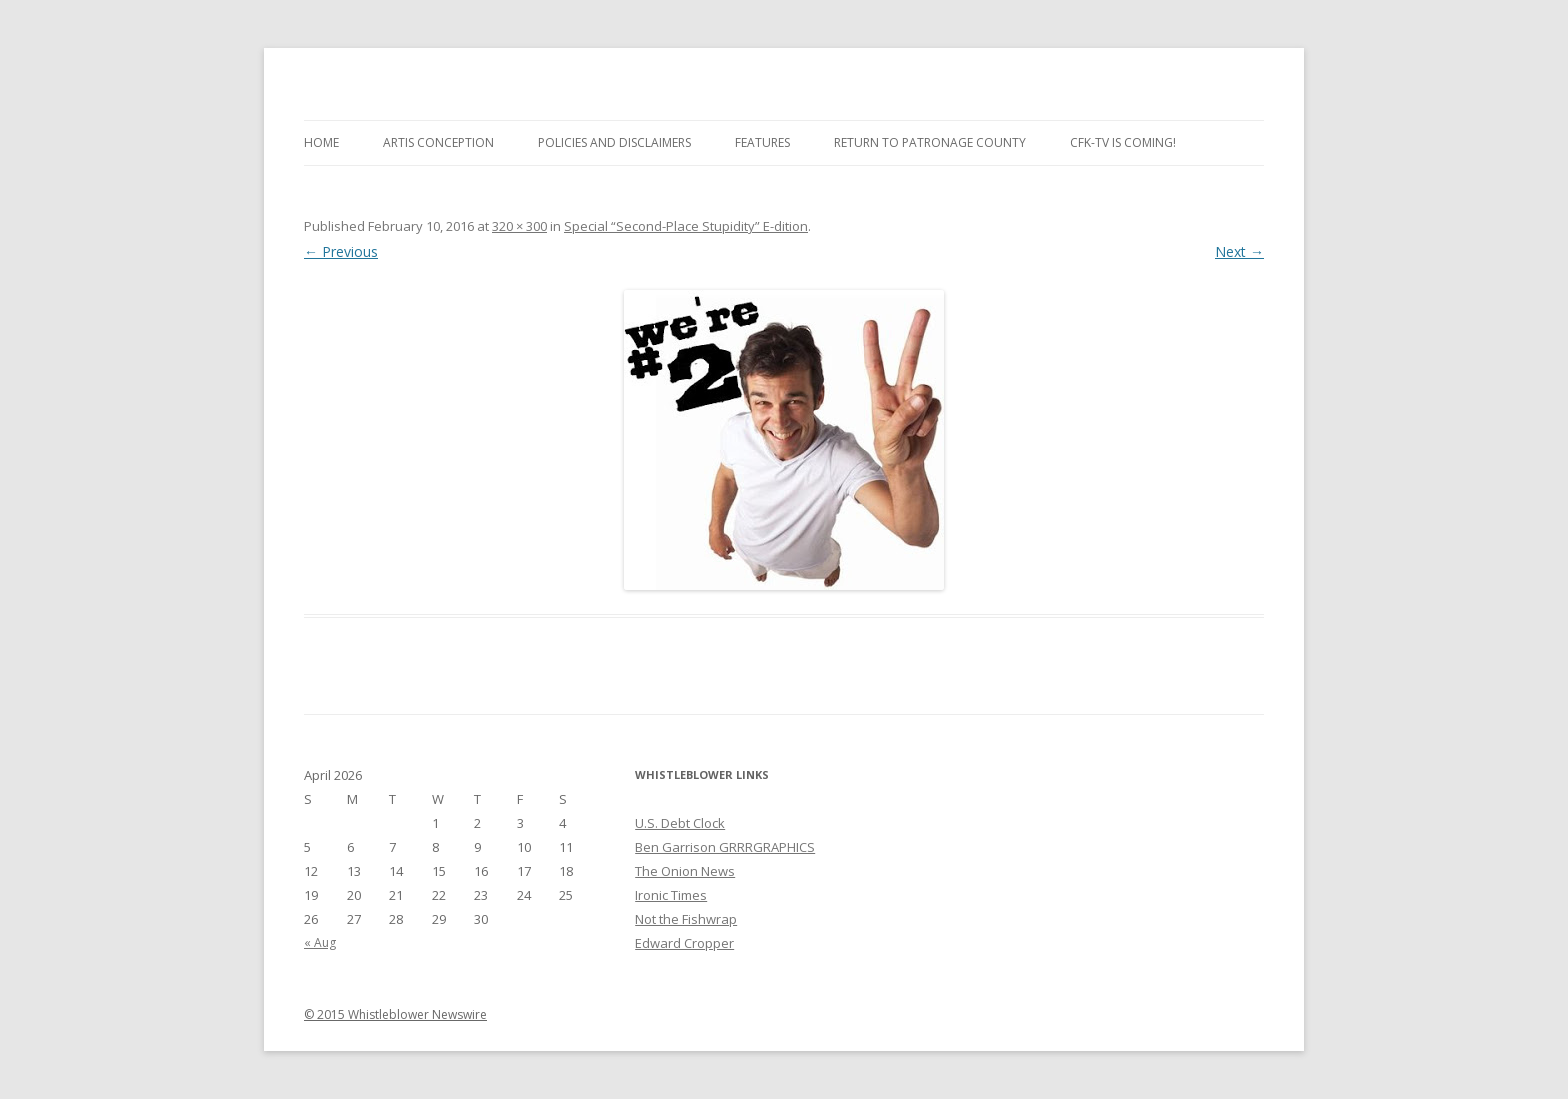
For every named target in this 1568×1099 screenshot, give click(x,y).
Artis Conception (438, 142)
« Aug (320, 942)
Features (762, 142)
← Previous (341, 251)
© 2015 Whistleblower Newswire (395, 1014)
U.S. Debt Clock (680, 823)
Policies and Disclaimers (614, 142)
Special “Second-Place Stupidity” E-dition (686, 226)
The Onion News (685, 871)
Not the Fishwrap (686, 919)
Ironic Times (671, 895)
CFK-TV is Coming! (1123, 142)
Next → (1239, 251)
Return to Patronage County (930, 142)
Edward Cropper (684, 943)
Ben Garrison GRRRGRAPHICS (725, 847)
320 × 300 (519, 226)
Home (321, 142)
